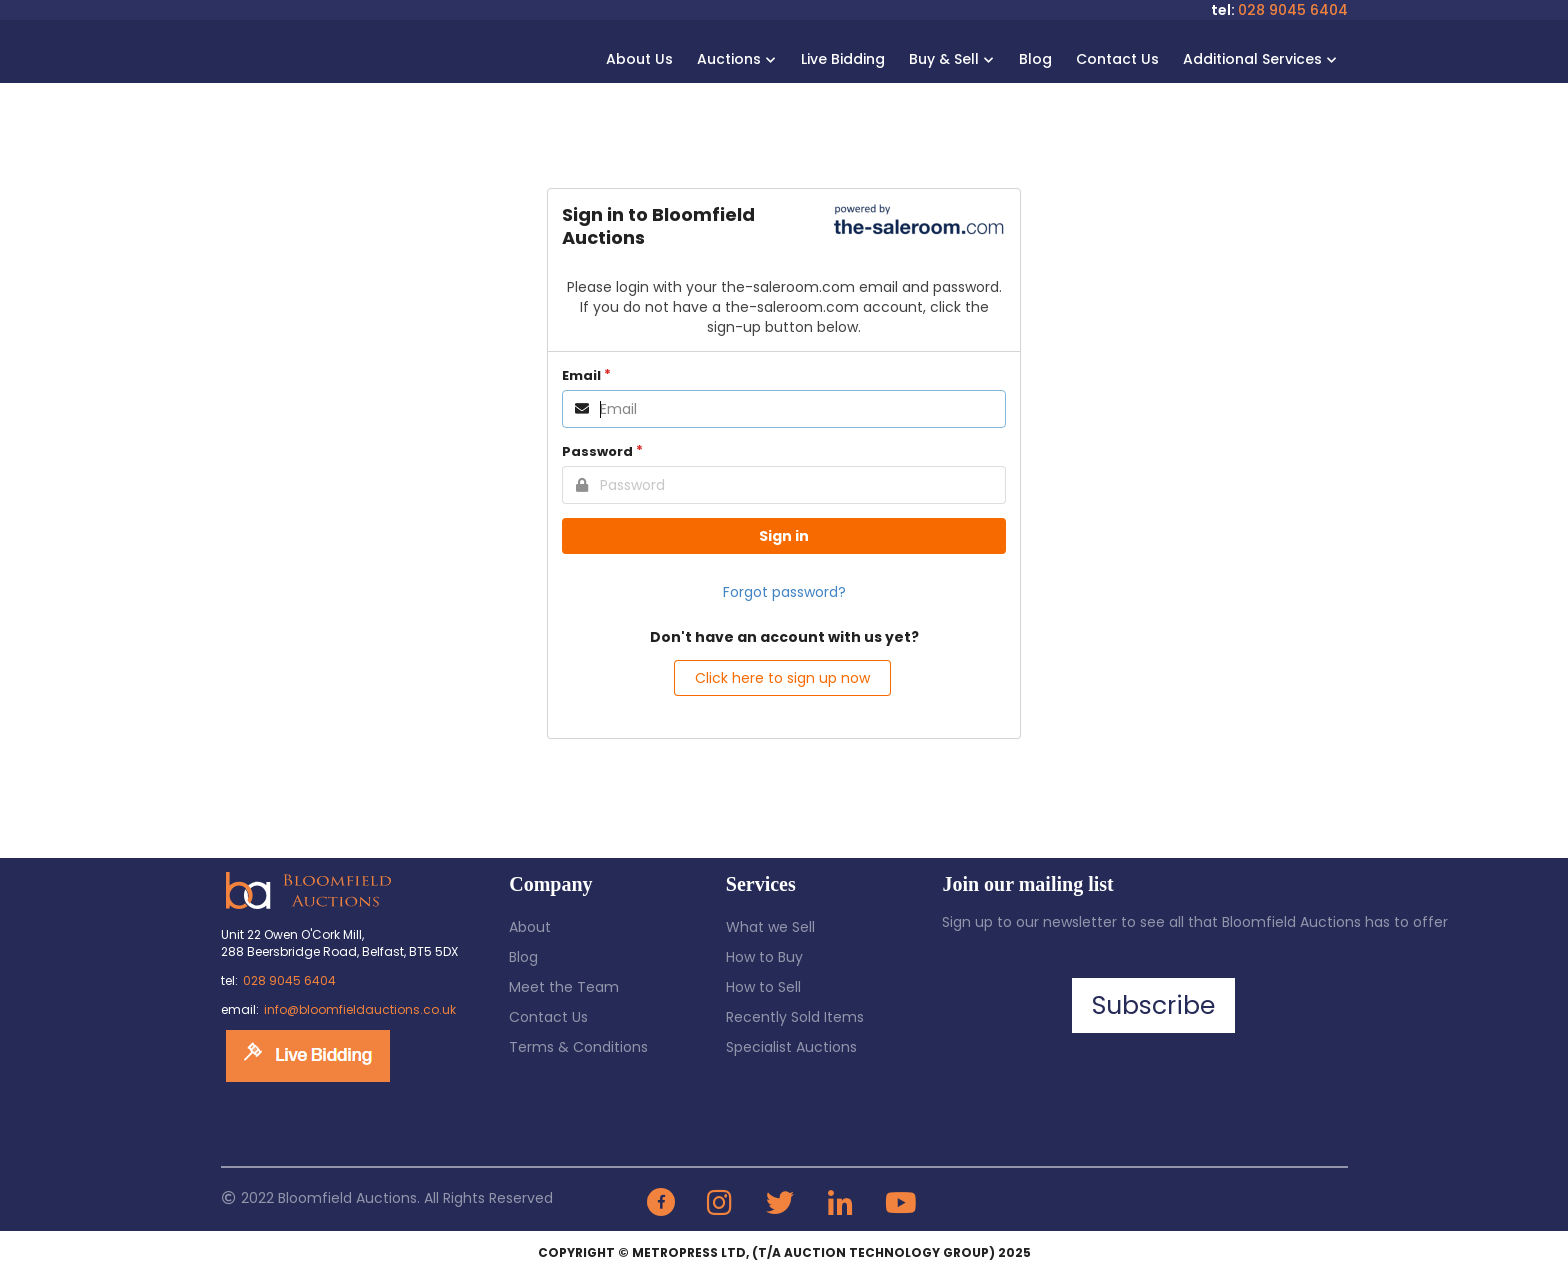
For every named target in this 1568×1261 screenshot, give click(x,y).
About (530, 927)
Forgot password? (784, 592)
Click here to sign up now (782, 678)
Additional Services (1258, 59)
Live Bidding (843, 59)
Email (581, 375)
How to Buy (764, 957)
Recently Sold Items (795, 1017)
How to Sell (763, 987)
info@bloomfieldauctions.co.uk (360, 1009)
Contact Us (1117, 59)
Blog (1035, 59)
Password (597, 451)
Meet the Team (564, 987)
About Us (639, 59)
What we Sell (770, 927)
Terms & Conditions (578, 1047)
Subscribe (1153, 1005)
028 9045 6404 (1293, 10)
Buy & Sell (950, 59)
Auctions (735, 59)
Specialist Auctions (791, 1047)
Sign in (784, 536)
